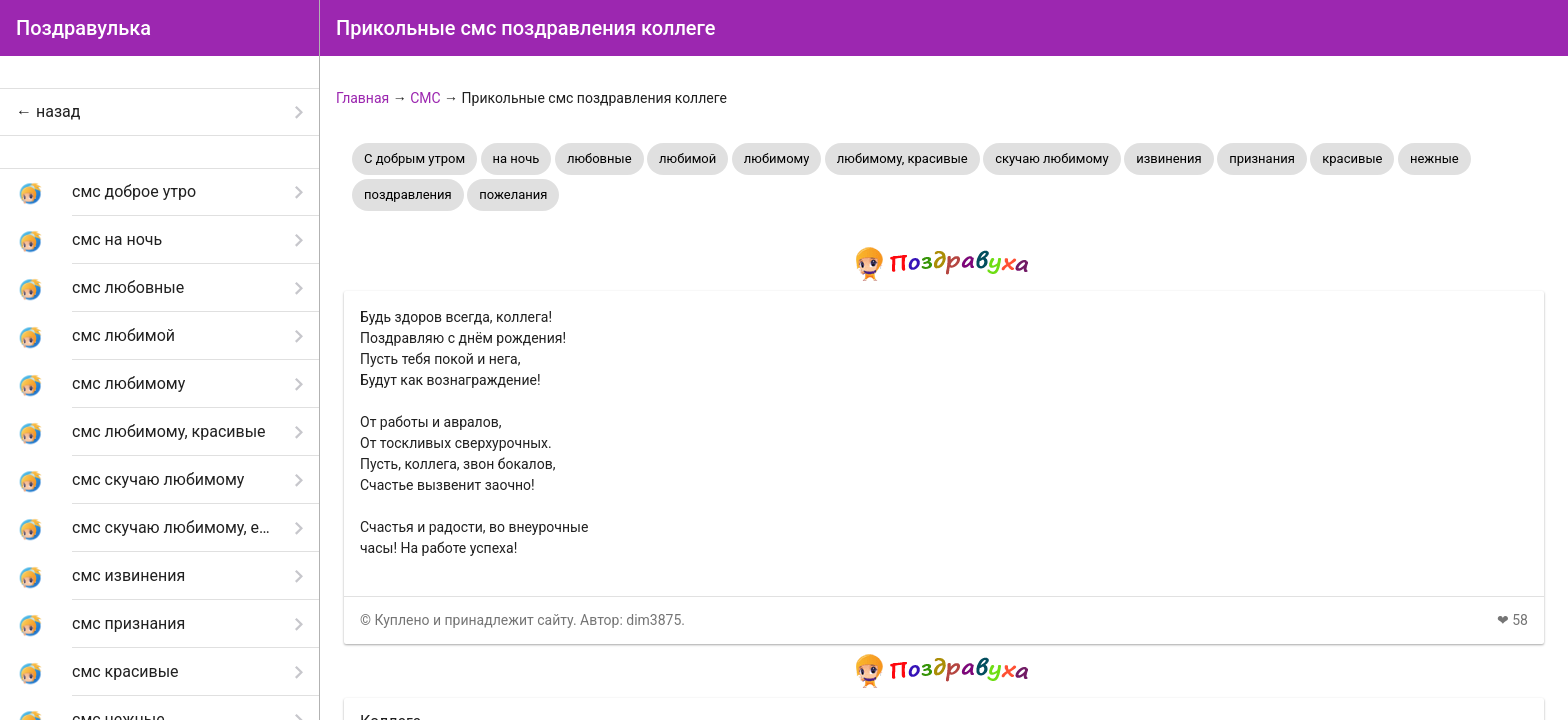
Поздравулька (83, 28)
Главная (362, 98)
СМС (425, 98)
